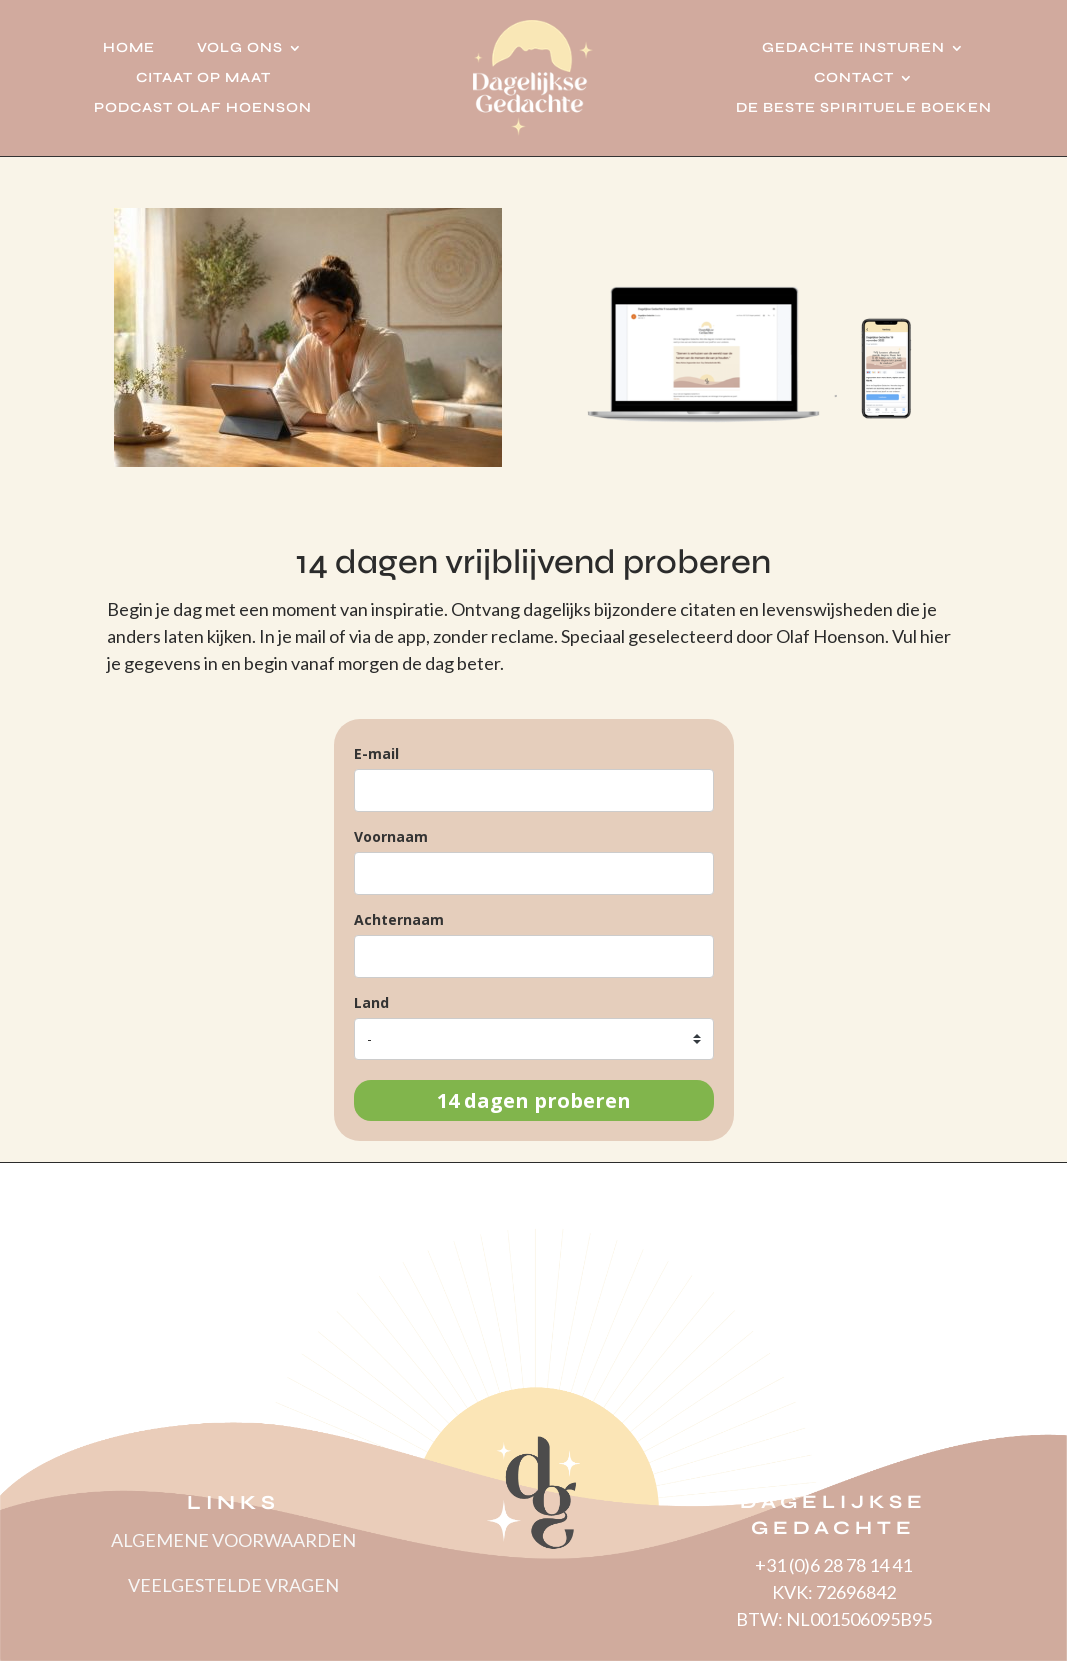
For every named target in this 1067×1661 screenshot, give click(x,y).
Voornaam (391, 836)
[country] (534, 1039)
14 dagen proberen (534, 1100)
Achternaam (399, 919)
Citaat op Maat (203, 78)
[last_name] (534, 956)
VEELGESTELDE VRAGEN (233, 1585)
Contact (854, 78)
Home (129, 48)
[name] (534, 873)
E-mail (376, 753)
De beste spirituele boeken (864, 108)
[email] (534, 790)
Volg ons (240, 48)
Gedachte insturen (853, 48)
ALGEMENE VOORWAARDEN (233, 1540)
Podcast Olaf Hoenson (203, 108)
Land (371, 1002)
